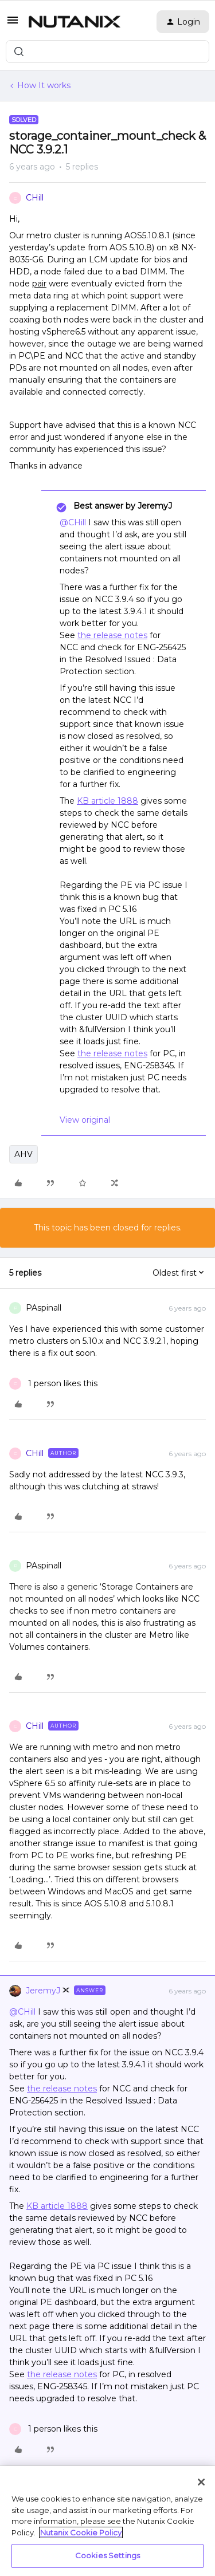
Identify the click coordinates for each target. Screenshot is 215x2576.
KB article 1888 (107, 801)
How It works (44, 85)
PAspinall (43, 1308)
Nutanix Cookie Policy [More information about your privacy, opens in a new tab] (81, 2532)
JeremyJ (43, 1990)
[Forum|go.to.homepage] (74, 22)
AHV (23, 1154)
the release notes (112, 635)
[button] (12, 24)
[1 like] (53, 1384)
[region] (107, 2521)
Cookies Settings (107, 2555)
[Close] (201, 2482)
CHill (35, 197)
